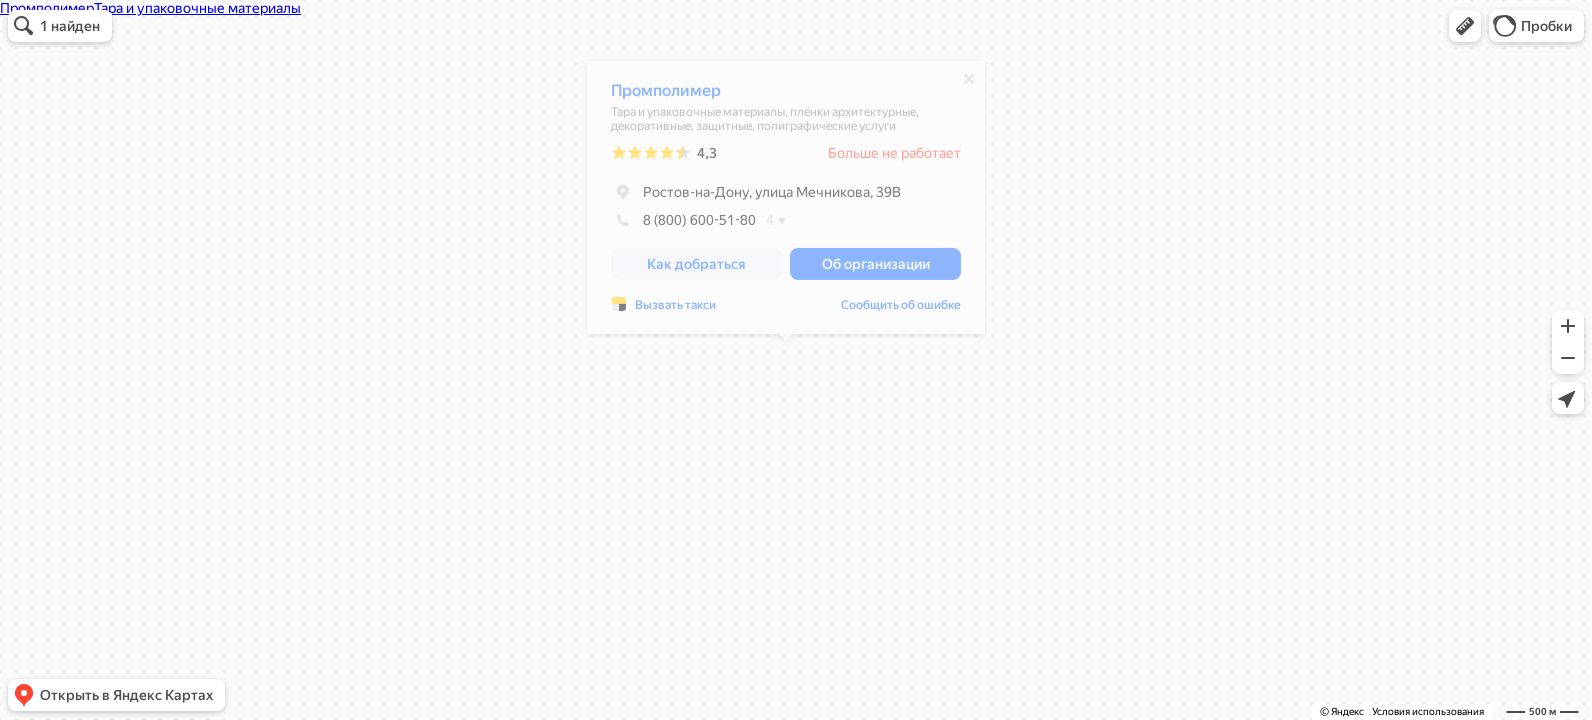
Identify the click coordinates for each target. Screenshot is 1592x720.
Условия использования (1428, 711)
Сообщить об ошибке (901, 310)
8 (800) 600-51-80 (683, 225)
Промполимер (666, 95)
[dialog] (786, 202)
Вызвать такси (675, 310)
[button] (1465, 26)
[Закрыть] (969, 84)
